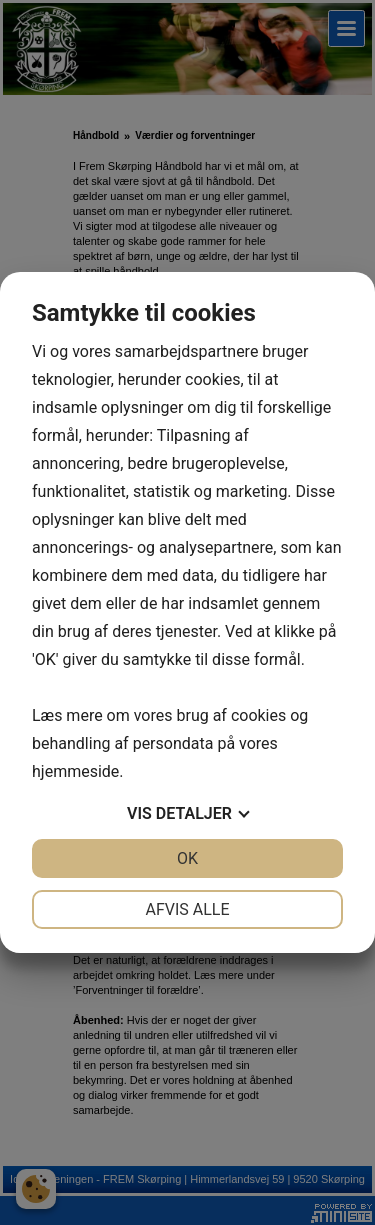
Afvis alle (187, 909)
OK (187, 858)
